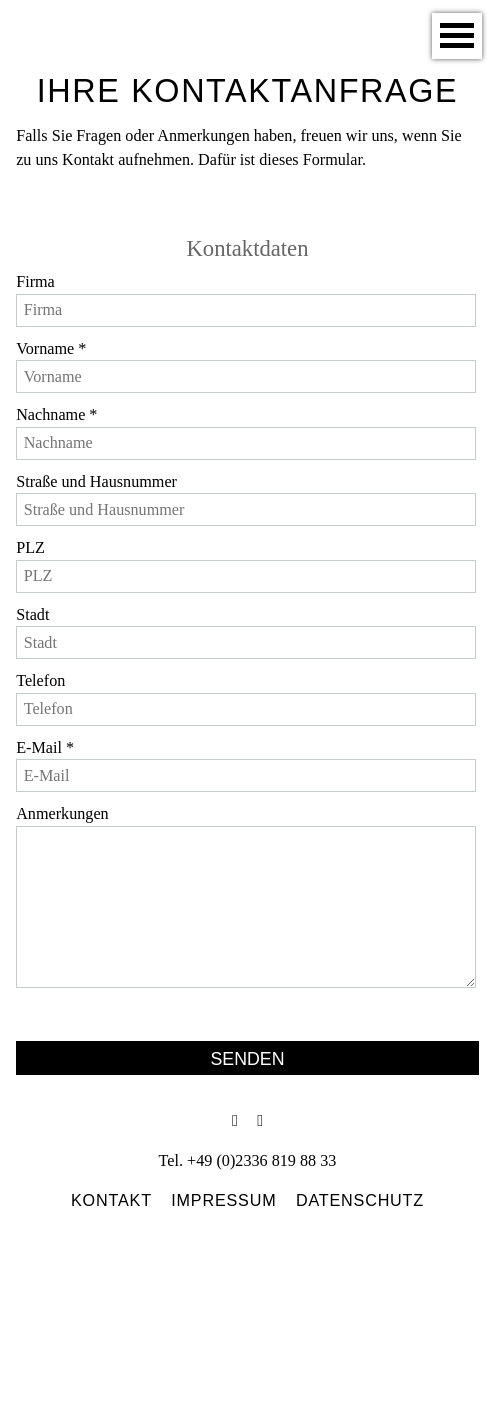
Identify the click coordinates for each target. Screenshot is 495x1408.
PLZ (30, 545)
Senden (247, 1054)
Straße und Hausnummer (95, 479)
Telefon (40, 678)
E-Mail (44, 744)
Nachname (56, 413)
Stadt (32, 612)
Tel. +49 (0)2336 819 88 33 (248, 1155)
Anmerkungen (62, 811)
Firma (35, 280)
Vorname (50, 346)
